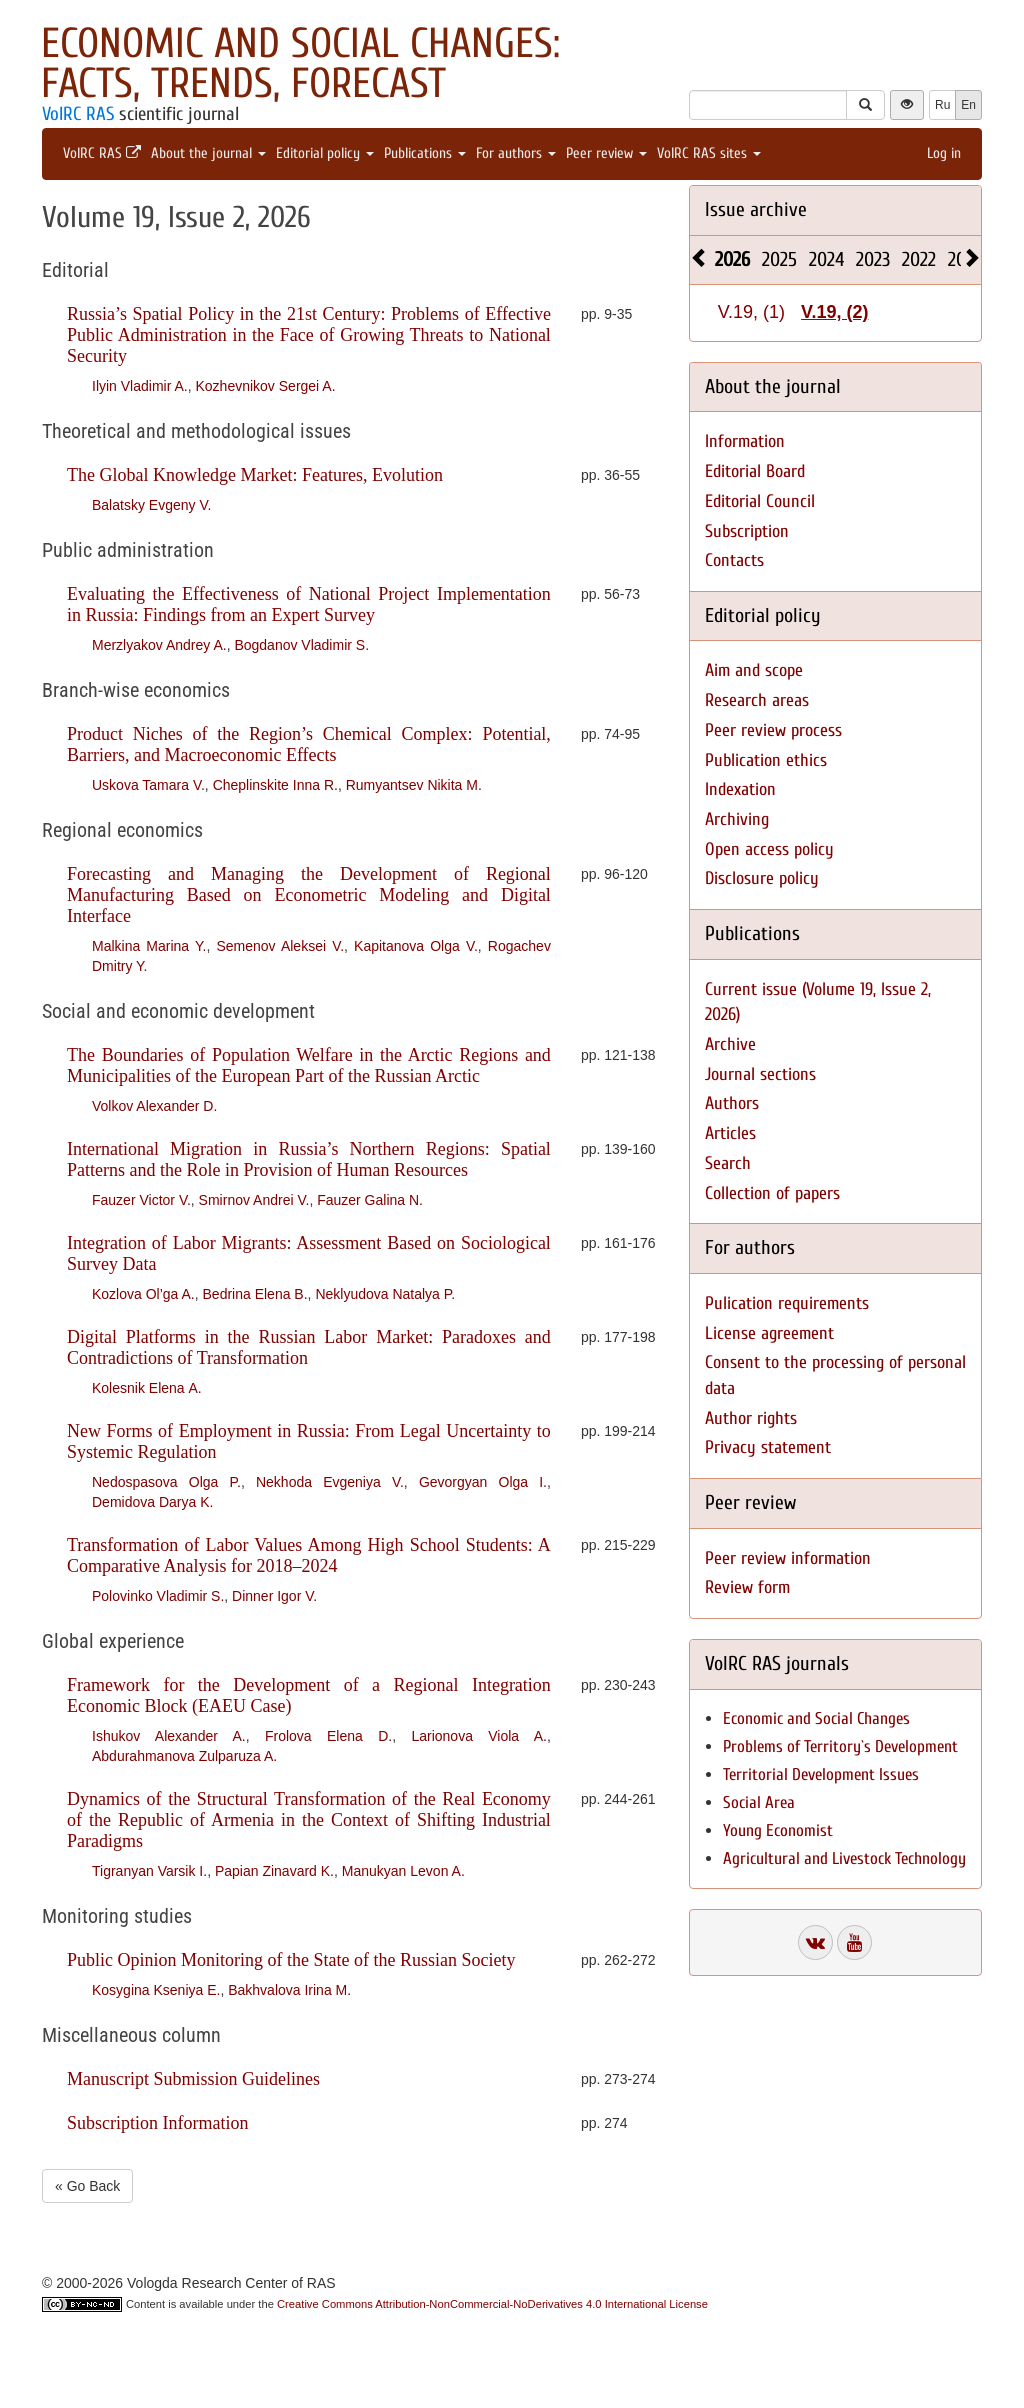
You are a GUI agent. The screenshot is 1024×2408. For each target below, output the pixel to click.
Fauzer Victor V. (141, 1200)
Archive (730, 1044)
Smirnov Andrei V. (254, 1200)
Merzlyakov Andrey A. (159, 645)
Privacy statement (768, 1447)
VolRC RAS (78, 114)
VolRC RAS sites (709, 153)
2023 (873, 259)
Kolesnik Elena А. (147, 1388)
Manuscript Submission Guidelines (193, 2079)
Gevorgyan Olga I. (483, 1482)
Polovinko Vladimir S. (158, 1596)
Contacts (734, 560)
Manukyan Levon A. (403, 1871)
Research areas (757, 700)
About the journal (208, 153)
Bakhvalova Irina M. (289, 1990)
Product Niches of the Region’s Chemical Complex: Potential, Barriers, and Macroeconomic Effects (309, 744)
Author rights (751, 1418)
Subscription (747, 531)
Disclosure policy (762, 878)
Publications (425, 153)
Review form (747, 1587)
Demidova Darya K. (152, 1502)
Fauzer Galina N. (370, 1200)
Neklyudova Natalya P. (385, 1294)
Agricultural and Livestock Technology (844, 1858)
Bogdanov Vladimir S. (301, 645)
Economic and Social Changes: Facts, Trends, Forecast (300, 63)
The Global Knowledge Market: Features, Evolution (255, 475)
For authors (516, 153)
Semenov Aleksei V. (280, 946)
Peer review (606, 153)
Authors (732, 1103)
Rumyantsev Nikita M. (414, 785)
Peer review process (773, 730)
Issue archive (756, 209)
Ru (942, 105)
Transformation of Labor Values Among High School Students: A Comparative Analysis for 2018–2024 (309, 1555)
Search (728, 1163)
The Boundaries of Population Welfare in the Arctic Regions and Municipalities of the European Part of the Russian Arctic (309, 1065)
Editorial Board (755, 471)
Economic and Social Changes (816, 1718)
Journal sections (760, 1074)
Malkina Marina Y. (149, 946)
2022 (919, 259)
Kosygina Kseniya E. (156, 1990)
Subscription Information (157, 2123)
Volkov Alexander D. (154, 1106)
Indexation (740, 789)
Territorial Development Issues (821, 1774)
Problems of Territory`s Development (840, 1746)
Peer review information (788, 1558)
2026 (732, 259)
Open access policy (769, 849)
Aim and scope (754, 670)
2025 (779, 259)
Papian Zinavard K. (274, 1871)
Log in (944, 153)
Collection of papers (772, 1193)
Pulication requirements (787, 1303)
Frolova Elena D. (328, 1736)
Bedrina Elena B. (255, 1294)
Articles (730, 1133)
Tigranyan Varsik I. (149, 1871)
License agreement (769, 1333)
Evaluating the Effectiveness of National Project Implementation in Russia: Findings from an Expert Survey (309, 604)
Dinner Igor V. (274, 1596)
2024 (826, 259)
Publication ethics (766, 760)
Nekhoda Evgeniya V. (330, 1482)
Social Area (759, 1802)
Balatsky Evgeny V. (151, 505)
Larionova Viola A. (479, 1736)
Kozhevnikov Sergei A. (265, 386)
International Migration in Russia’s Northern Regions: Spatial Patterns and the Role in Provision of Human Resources (309, 1159)
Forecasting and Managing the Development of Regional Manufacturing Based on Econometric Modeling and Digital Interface (309, 895)
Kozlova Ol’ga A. (143, 1294)
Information (745, 441)
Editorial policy (325, 153)
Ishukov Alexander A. (169, 1736)
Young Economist (778, 1830)
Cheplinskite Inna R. (275, 785)
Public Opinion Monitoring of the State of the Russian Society (291, 1960)
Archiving (737, 819)
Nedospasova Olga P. (166, 1482)
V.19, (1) (751, 312)
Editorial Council (760, 501)
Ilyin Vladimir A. (140, 386)
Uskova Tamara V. (148, 785)
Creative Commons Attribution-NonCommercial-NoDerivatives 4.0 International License (492, 2304)
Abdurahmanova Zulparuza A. (184, 1756)
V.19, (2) (834, 312)
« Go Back (87, 2186)
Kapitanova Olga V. (416, 946)
